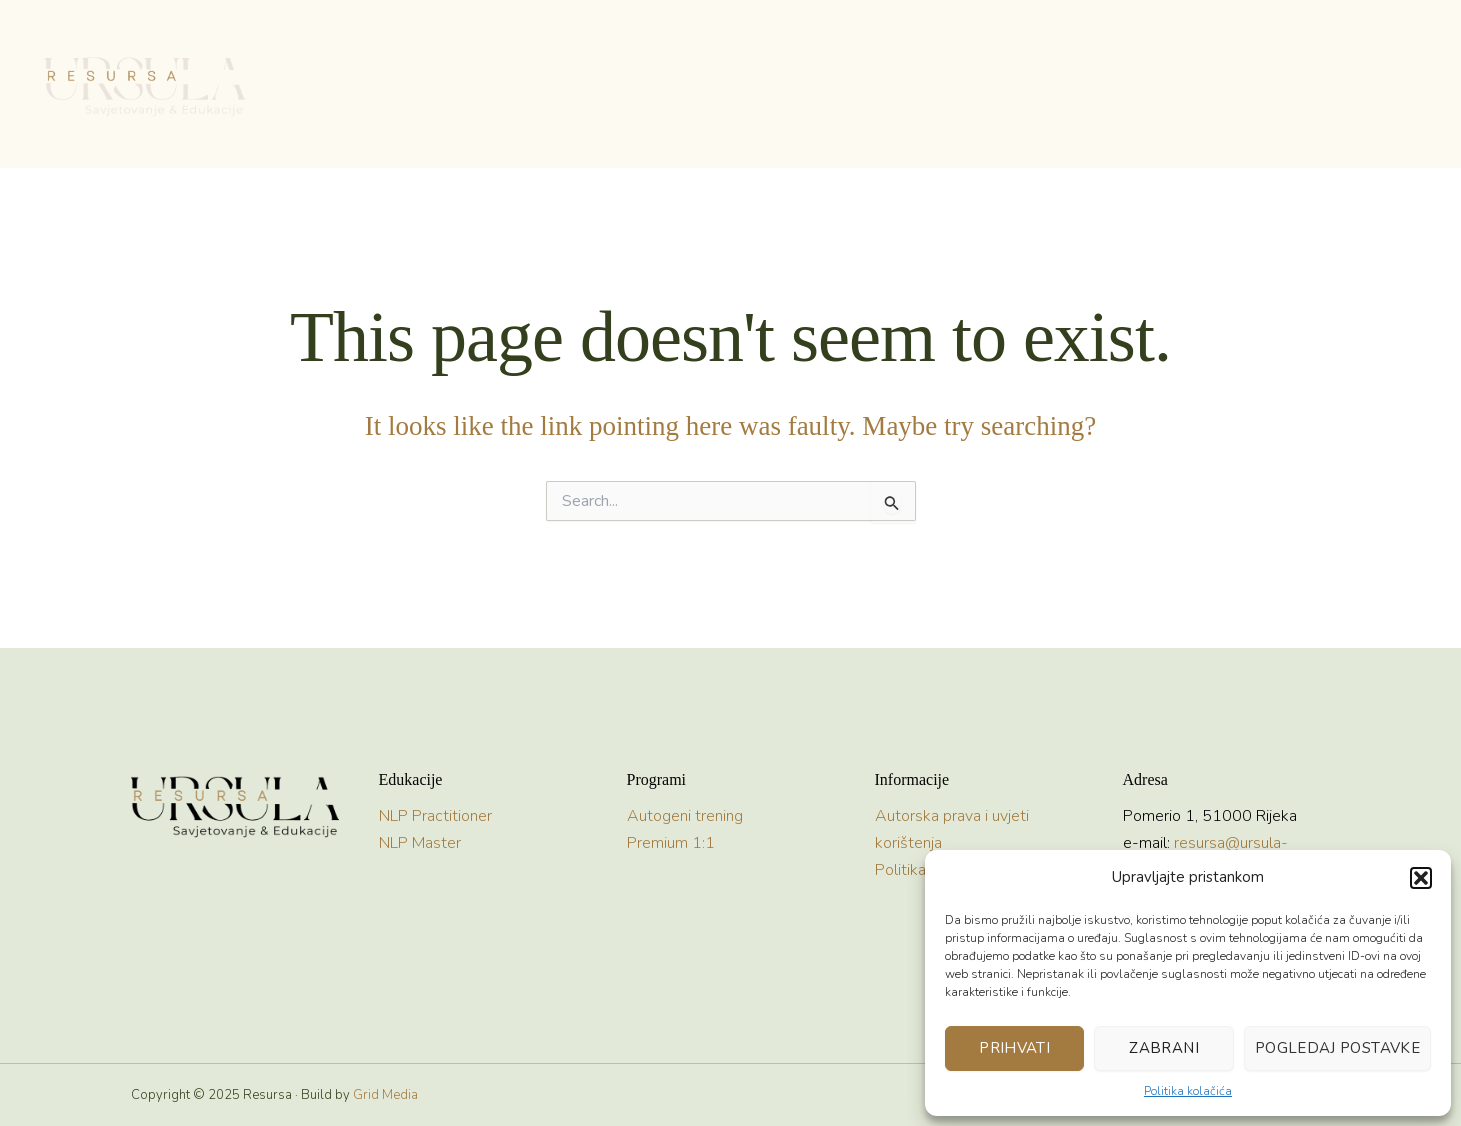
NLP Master (420, 843)
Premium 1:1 (671, 843)
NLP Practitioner (435, 816)
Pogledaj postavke (1337, 1048)
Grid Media (385, 1095)
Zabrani (1164, 1048)
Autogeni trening (685, 816)
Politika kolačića (1188, 1091)
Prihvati (1014, 1048)
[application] (562, 85)
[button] (1421, 878)
